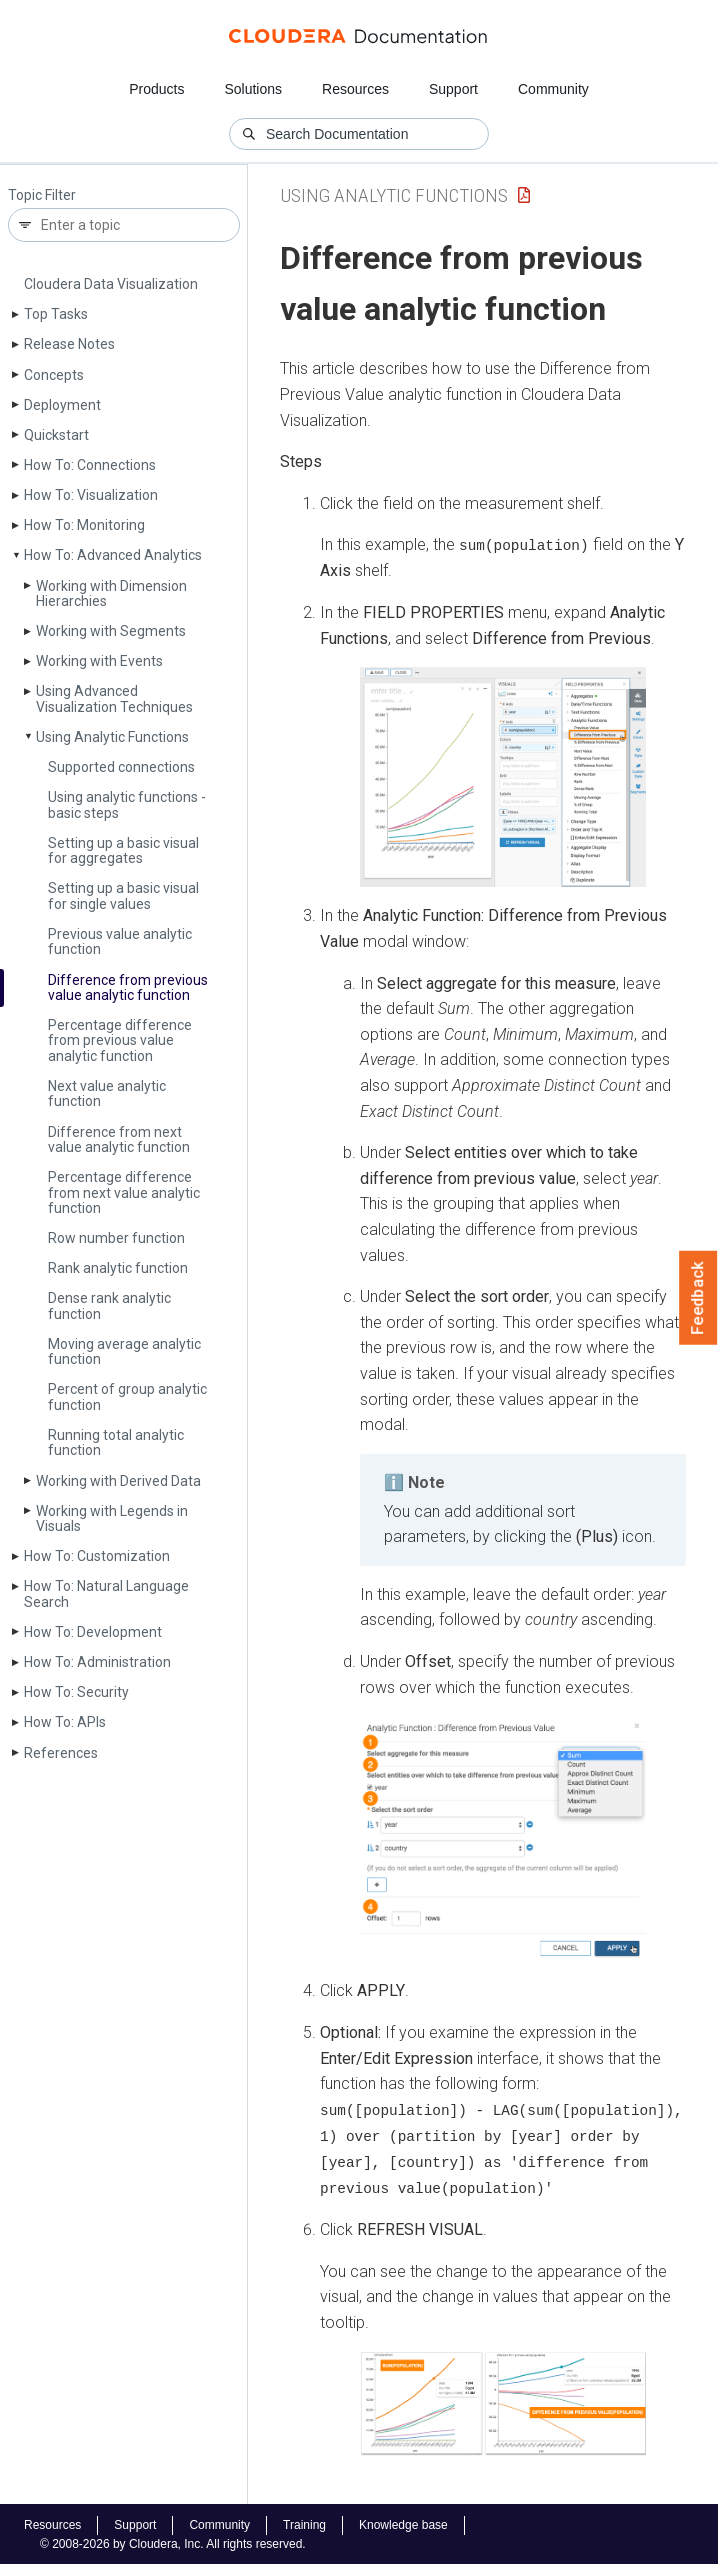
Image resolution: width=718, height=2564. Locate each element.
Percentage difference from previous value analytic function (120, 1040)
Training (304, 2523)
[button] (503, 777)
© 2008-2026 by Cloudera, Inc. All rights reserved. (173, 2542)
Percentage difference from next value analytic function (124, 1192)
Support (453, 89)
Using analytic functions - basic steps (127, 804)
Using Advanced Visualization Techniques (114, 698)
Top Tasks (56, 314)
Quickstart (56, 435)
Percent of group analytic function (127, 1396)
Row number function (116, 1238)
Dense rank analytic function (109, 1305)
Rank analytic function (118, 1268)
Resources (355, 89)
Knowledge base (403, 2523)
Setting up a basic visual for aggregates (123, 850)
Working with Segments (111, 631)
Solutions (253, 89)
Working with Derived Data (118, 1481)
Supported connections (121, 767)
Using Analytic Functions (112, 737)
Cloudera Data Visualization (111, 284)
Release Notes (69, 344)
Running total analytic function (116, 1442)
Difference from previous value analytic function (128, 987)
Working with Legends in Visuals (112, 1518)
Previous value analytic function (120, 941)
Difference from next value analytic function (119, 1139)
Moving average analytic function (124, 1351)
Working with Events (99, 661)
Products (156, 89)
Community (553, 89)
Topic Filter (42, 195)
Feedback (698, 1298)
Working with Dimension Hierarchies (111, 593)
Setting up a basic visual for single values (123, 895)
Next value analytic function (107, 1093)
